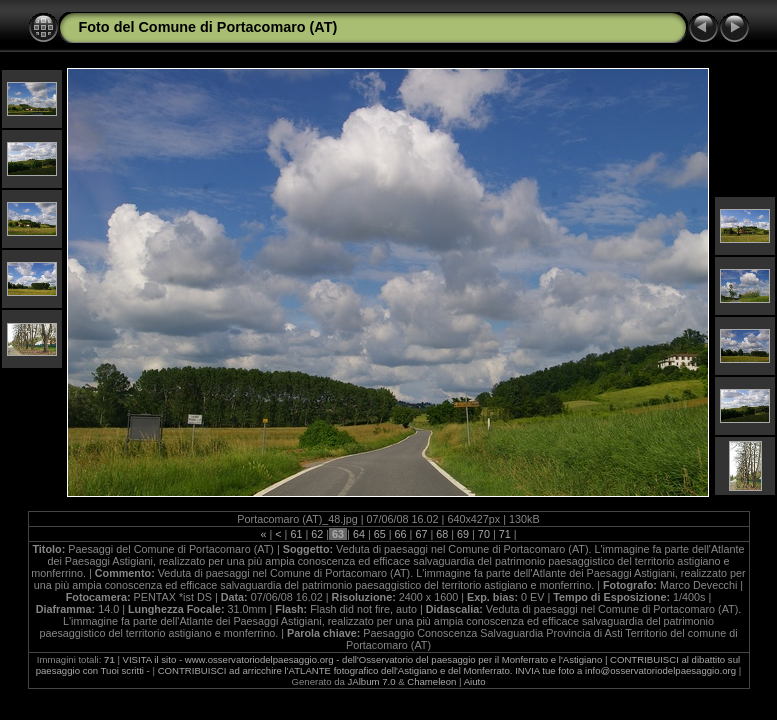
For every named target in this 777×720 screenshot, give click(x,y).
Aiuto (475, 681)
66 (401, 534)
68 (442, 534)
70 (484, 534)
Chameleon (431, 681)
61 (296, 534)
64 (359, 534)
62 (317, 534)
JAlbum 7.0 (372, 681)
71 (505, 534)
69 (463, 534)
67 (421, 534)
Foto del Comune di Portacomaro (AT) (208, 27)
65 (380, 534)
